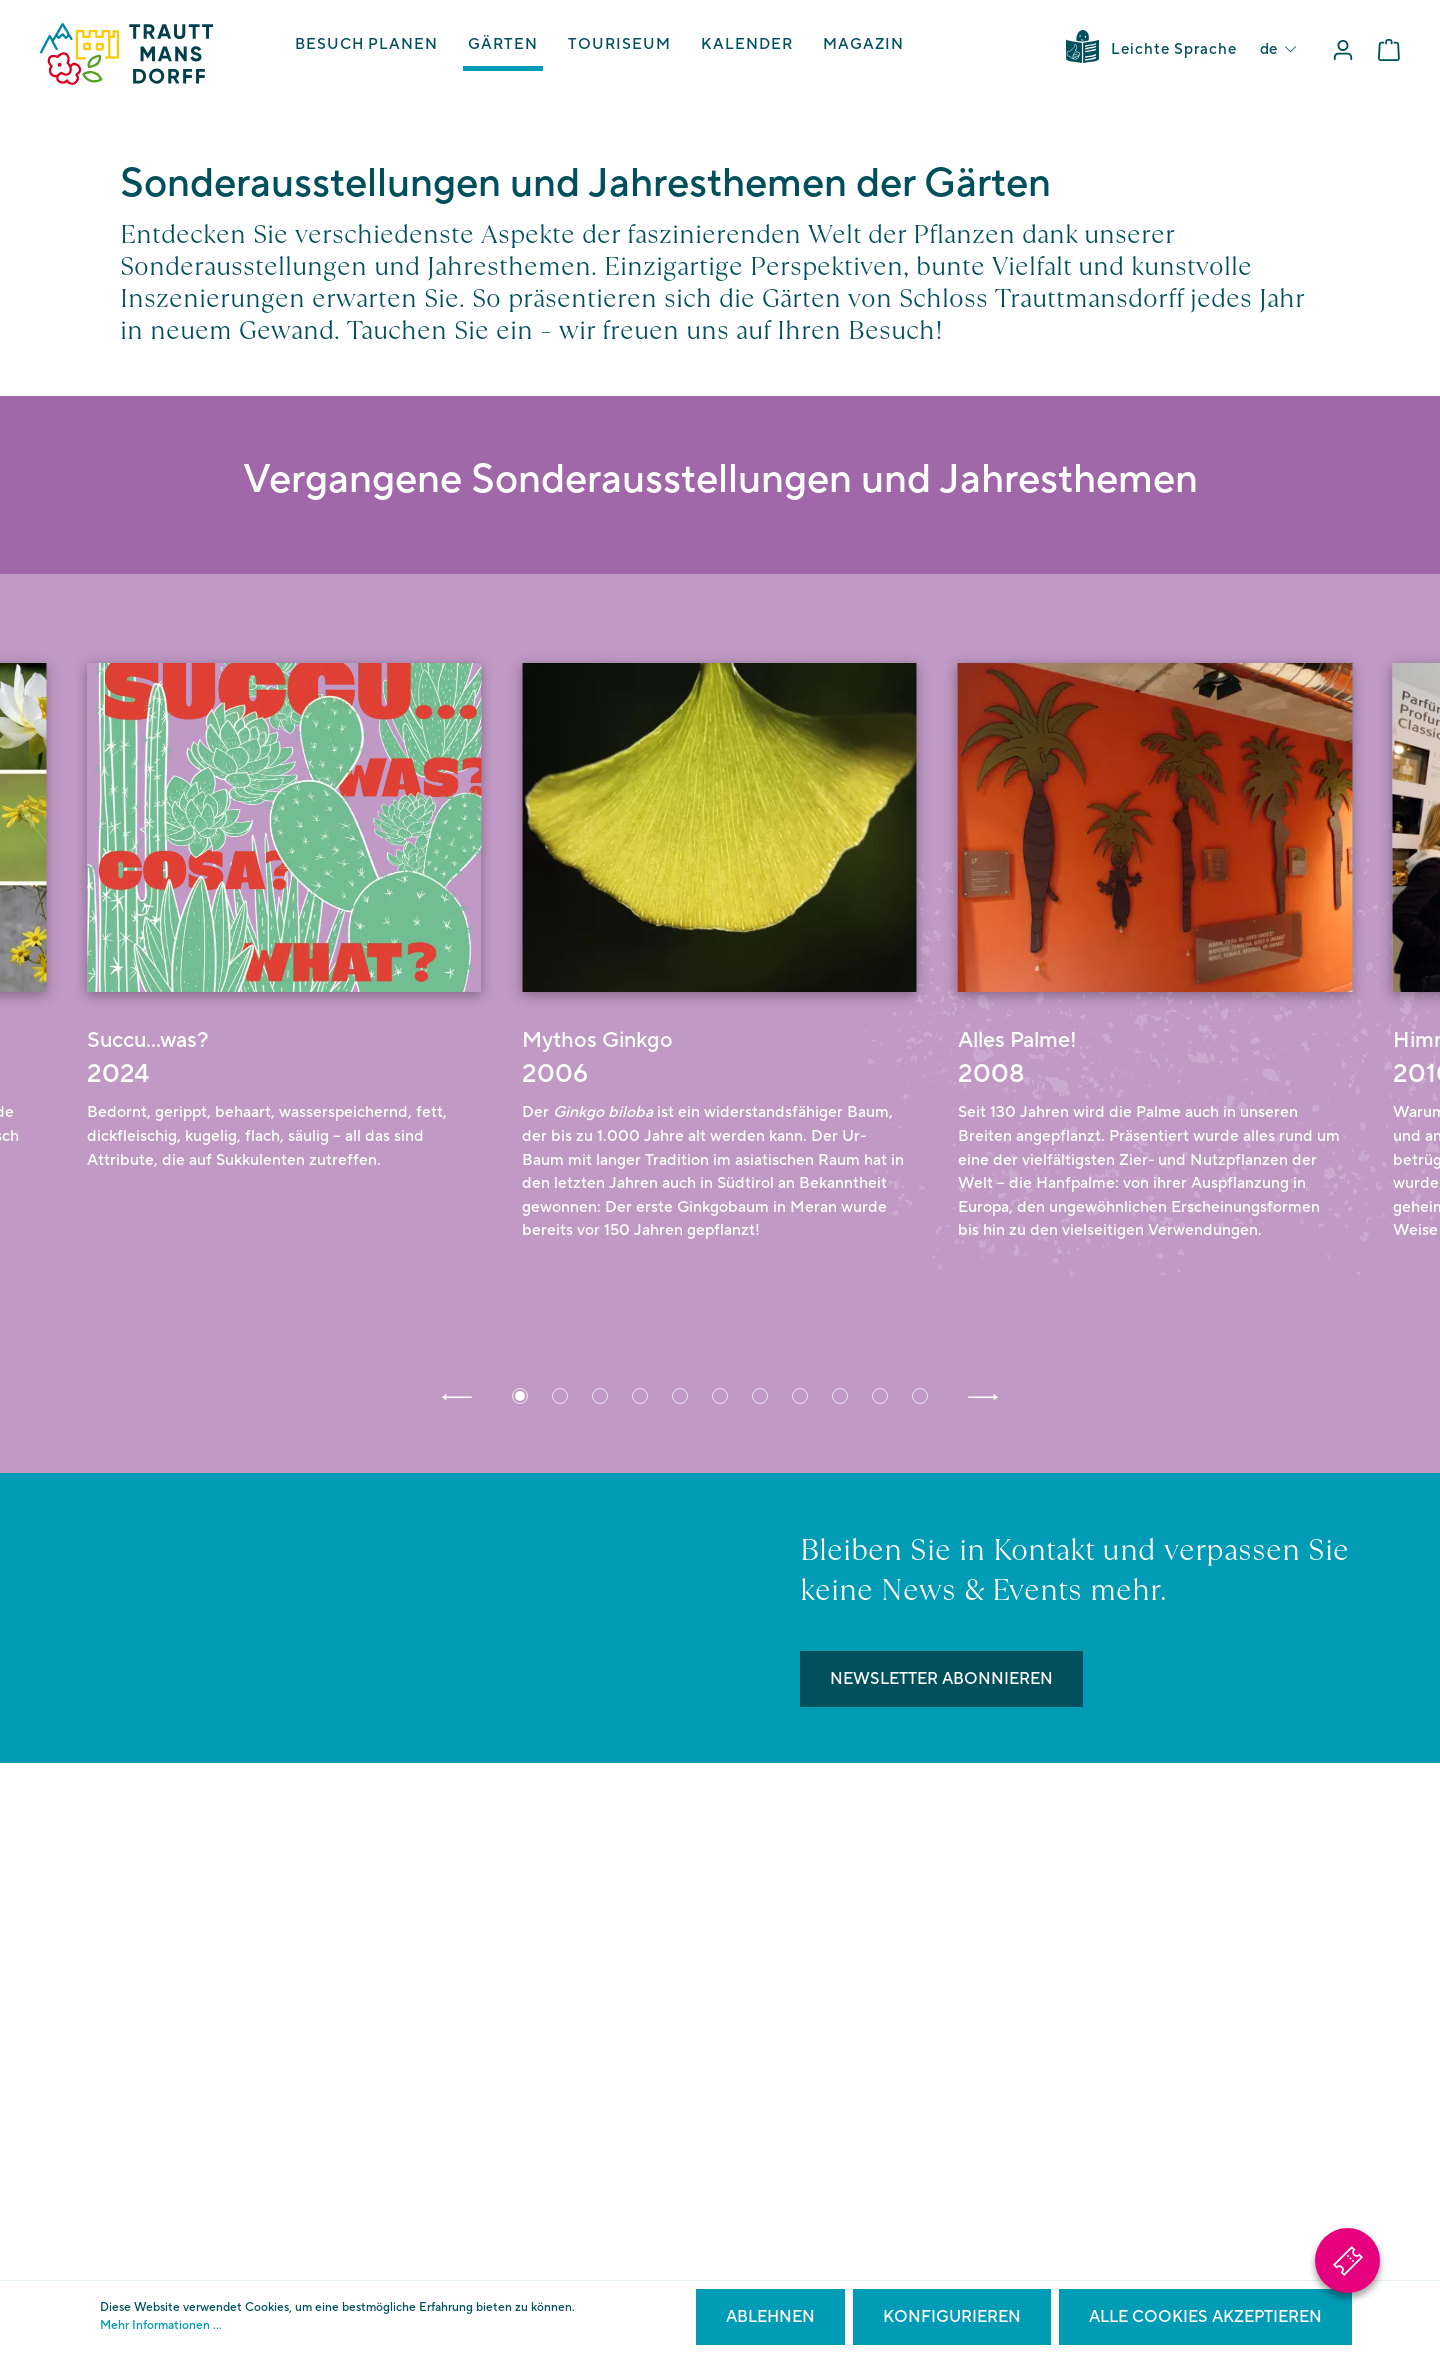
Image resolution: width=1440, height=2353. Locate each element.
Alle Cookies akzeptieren (1205, 2317)
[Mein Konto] (1343, 50)
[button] (457, 1395)
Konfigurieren (952, 2317)
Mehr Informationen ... (161, 2325)
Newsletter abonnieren (941, 1679)
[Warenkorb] (1389, 50)
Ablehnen (770, 2317)
